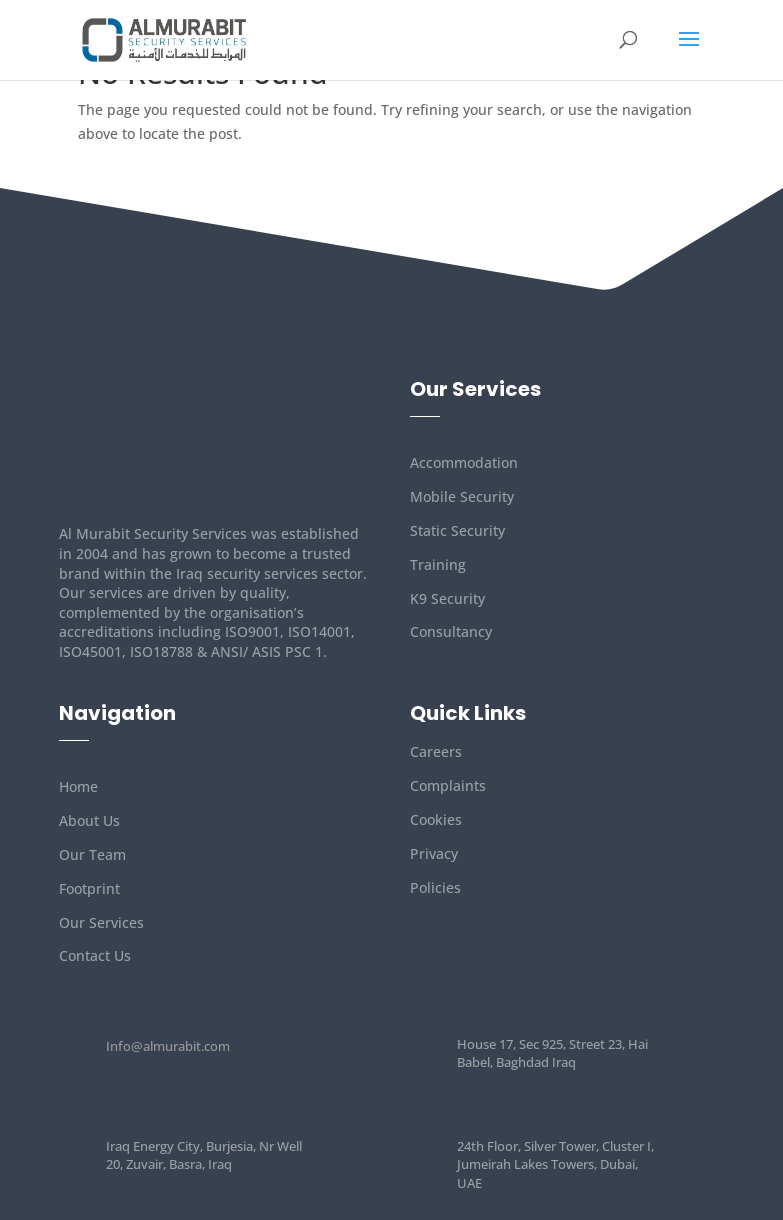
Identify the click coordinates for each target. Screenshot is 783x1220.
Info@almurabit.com (168, 1046)
